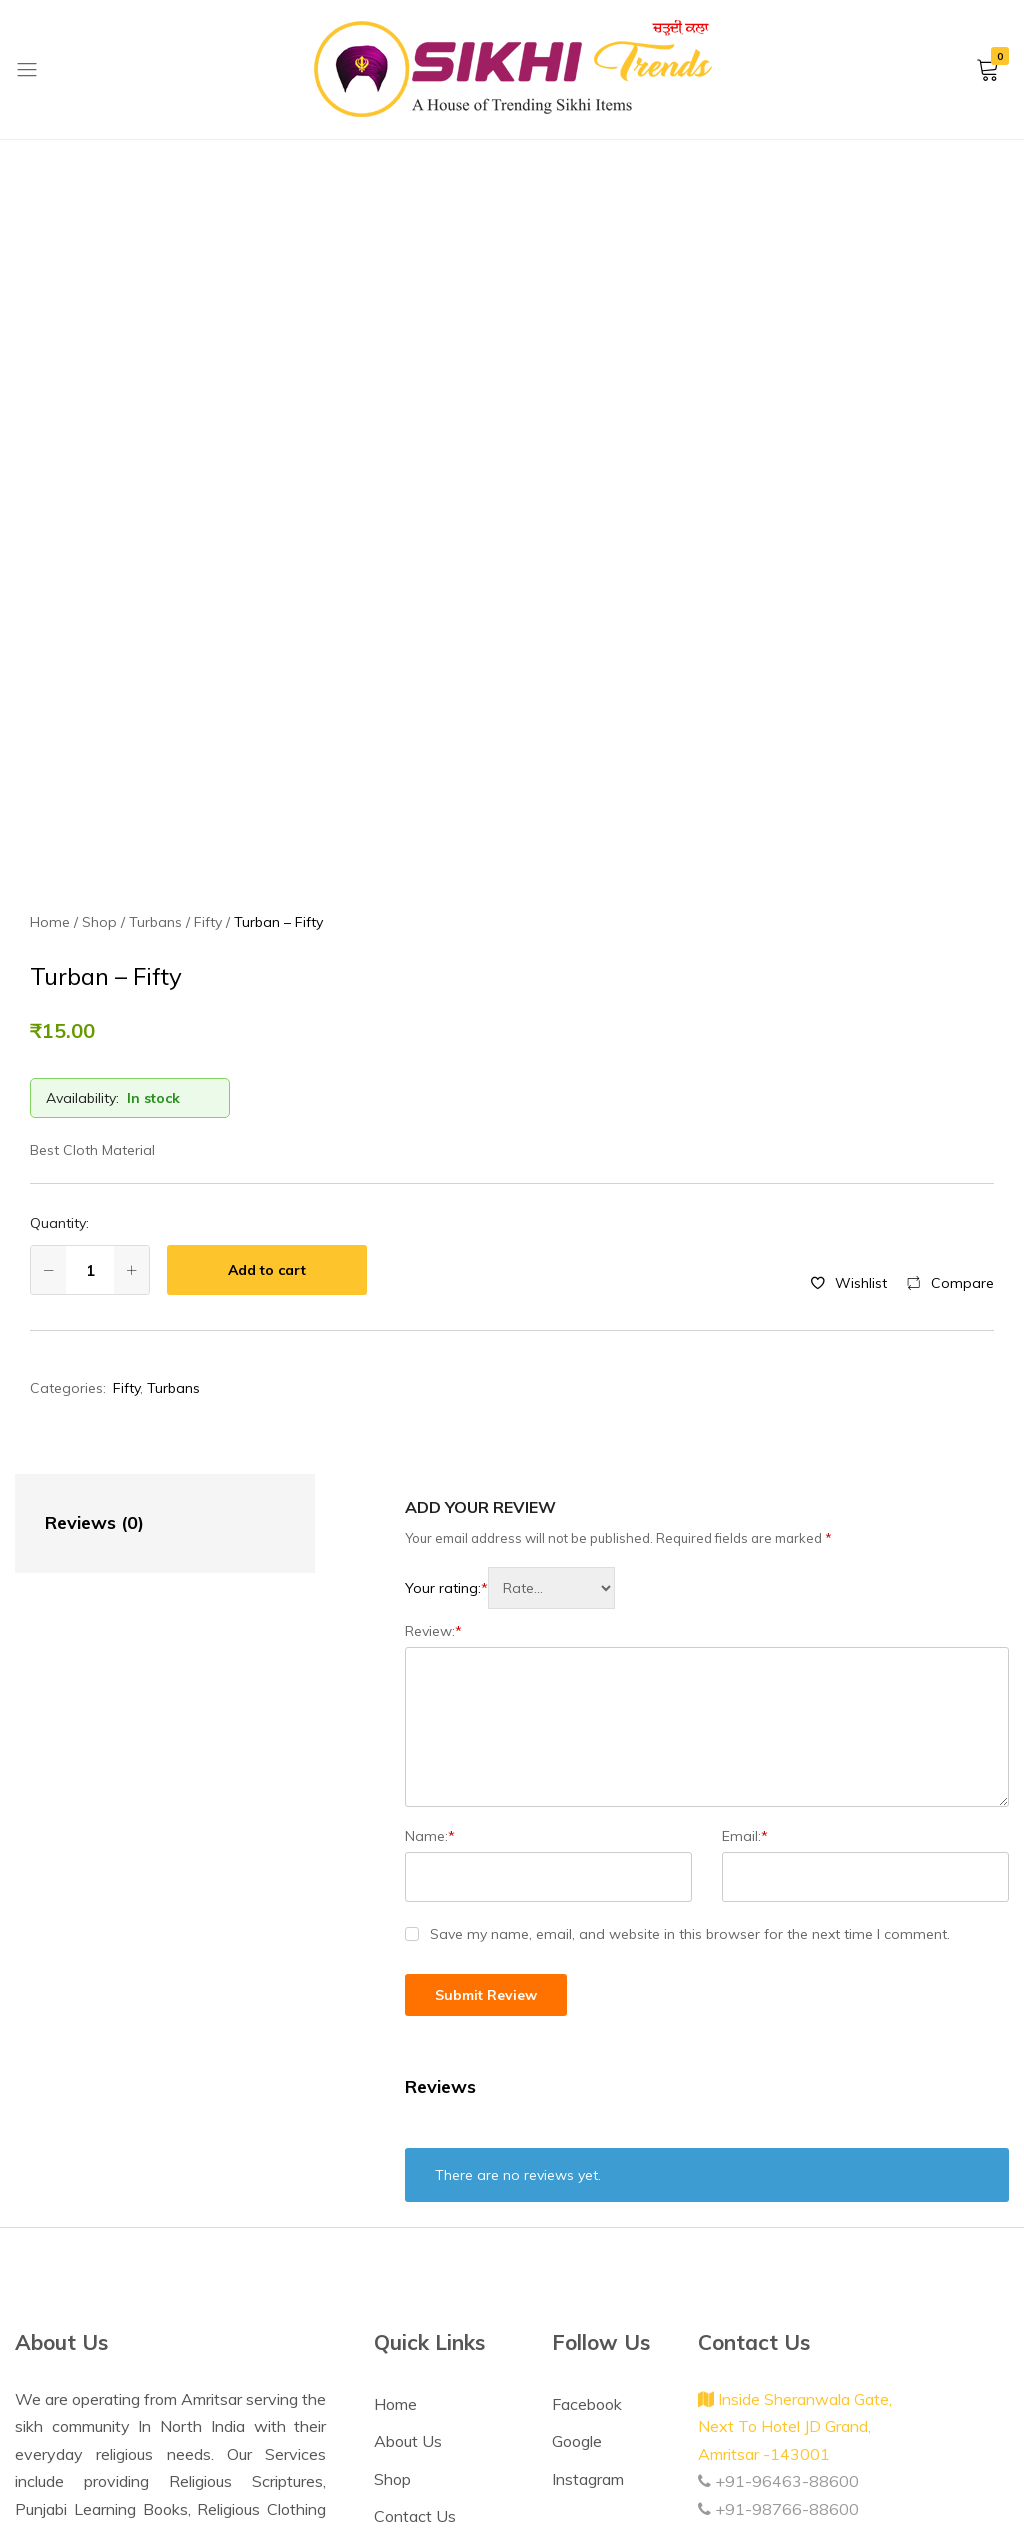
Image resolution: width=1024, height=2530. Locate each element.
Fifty (126, 1088)
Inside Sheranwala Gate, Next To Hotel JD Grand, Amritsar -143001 (795, 2126)
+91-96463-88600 (778, 2181)
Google (577, 2141)
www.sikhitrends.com (784, 2263)
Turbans (173, 1088)
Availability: (82, 798)
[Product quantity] (90, 970)
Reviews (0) (94, 1222)
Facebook (587, 2104)
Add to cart (267, 970)
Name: (430, 1536)
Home (395, 2104)
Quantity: (59, 923)
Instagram (588, 2179)
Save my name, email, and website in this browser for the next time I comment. (690, 1634)
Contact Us (415, 2216)
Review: (433, 1331)
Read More (103, 2263)
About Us (408, 2141)
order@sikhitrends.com (789, 2236)
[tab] (145, 1223)
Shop (392, 2179)
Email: (745, 1536)
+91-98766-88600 (778, 2209)
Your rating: (446, 1288)
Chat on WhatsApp (155, 2334)
